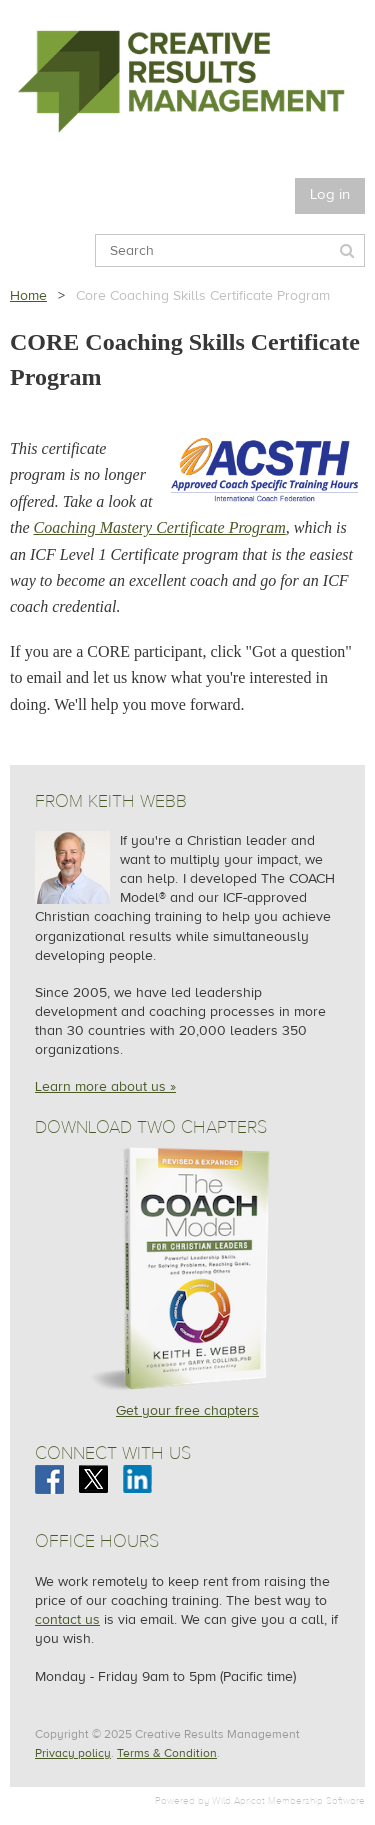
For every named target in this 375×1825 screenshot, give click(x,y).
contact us (67, 1620)
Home (28, 296)
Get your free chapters (187, 1411)
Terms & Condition (167, 1753)
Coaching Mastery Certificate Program (160, 527)
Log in (330, 194)
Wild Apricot (238, 1800)
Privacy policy (73, 1753)
